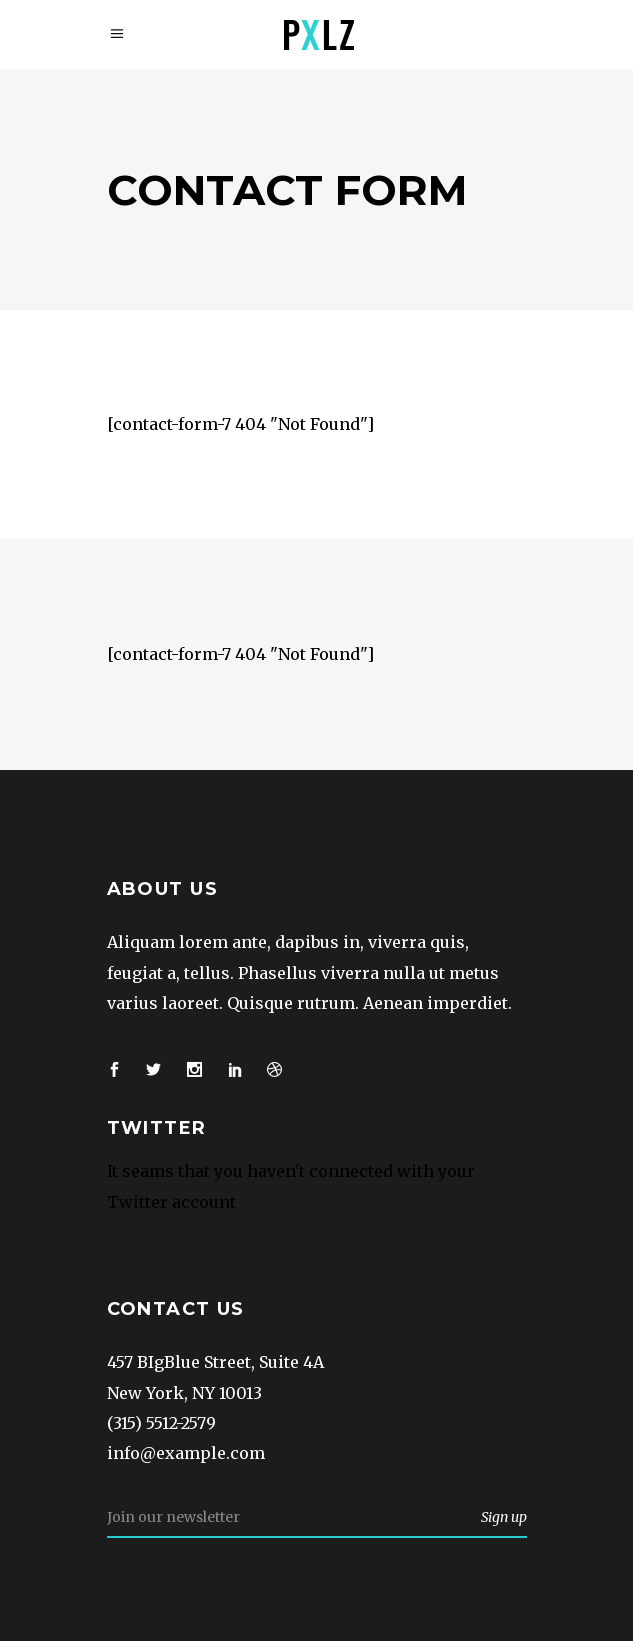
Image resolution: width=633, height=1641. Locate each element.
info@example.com (186, 1453)
